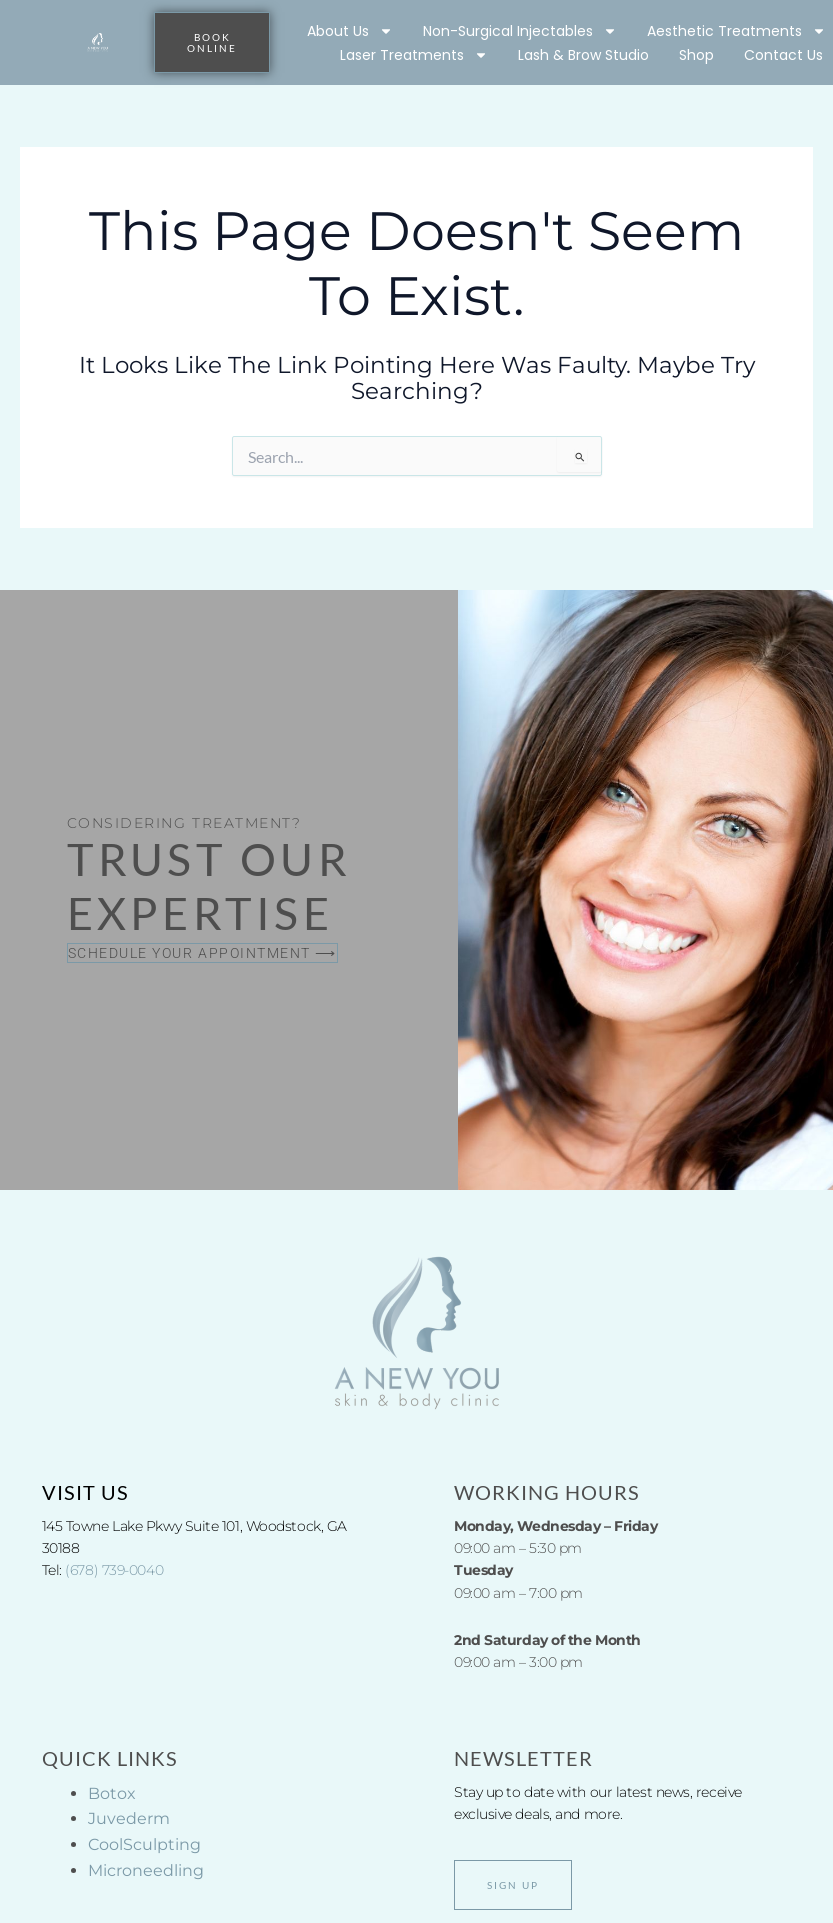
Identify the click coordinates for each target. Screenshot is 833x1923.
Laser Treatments (414, 55)
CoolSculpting (144, 1844)
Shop (696, 55)
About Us (350, 31)
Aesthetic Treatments (736, 31)
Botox (112, 1793)
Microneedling (146, 1870)
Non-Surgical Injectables (520, 31)
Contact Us (783, 55)
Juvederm (129, 1818)
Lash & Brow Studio (583, 55)
